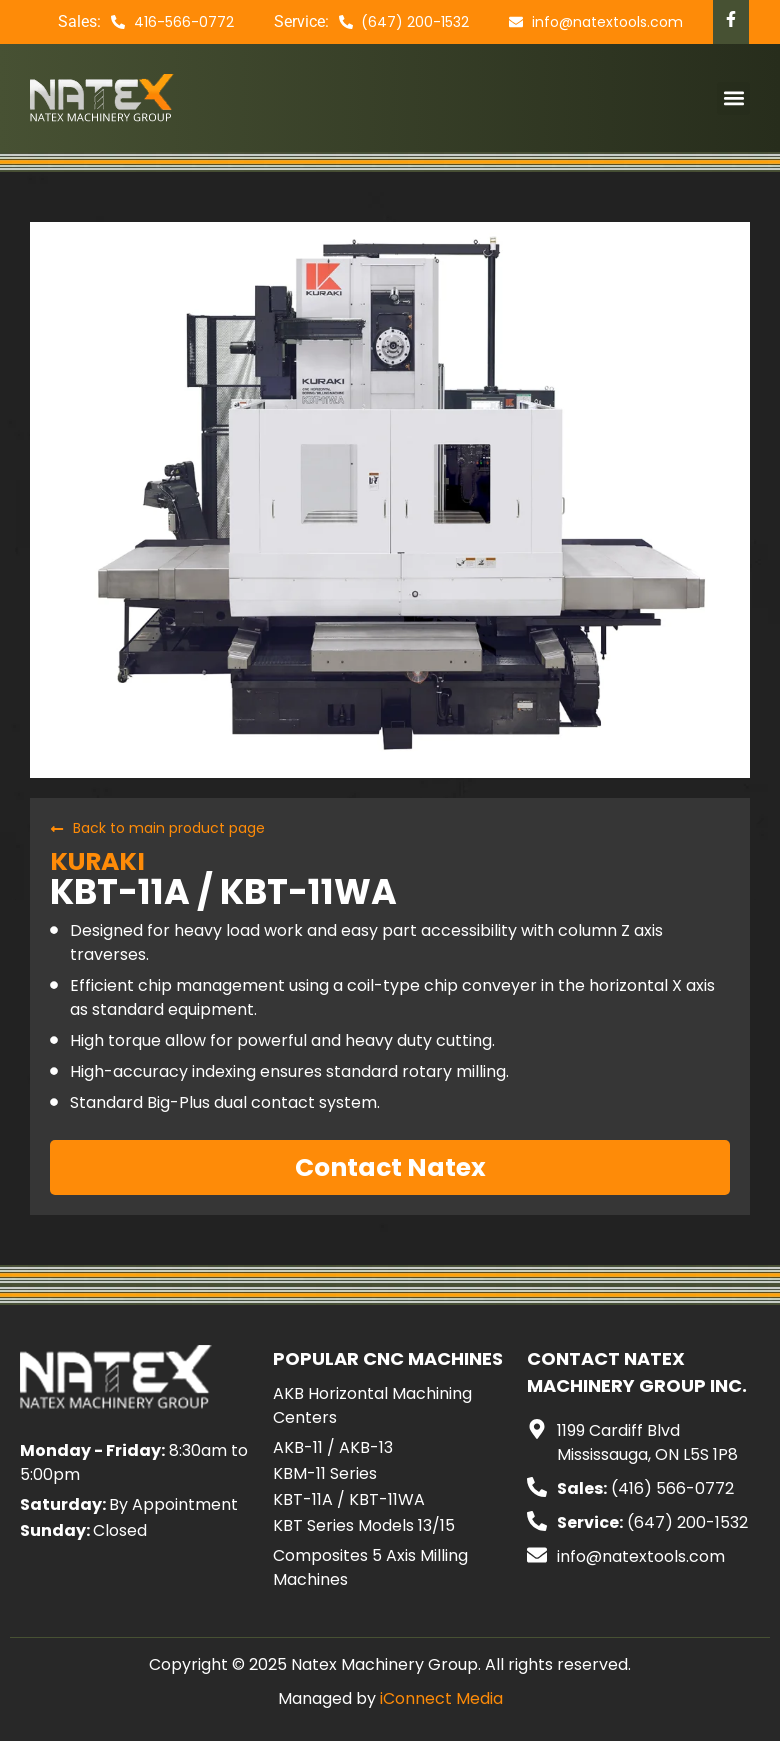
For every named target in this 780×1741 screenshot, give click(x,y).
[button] (733, 98)
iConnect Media (441, 1698)
